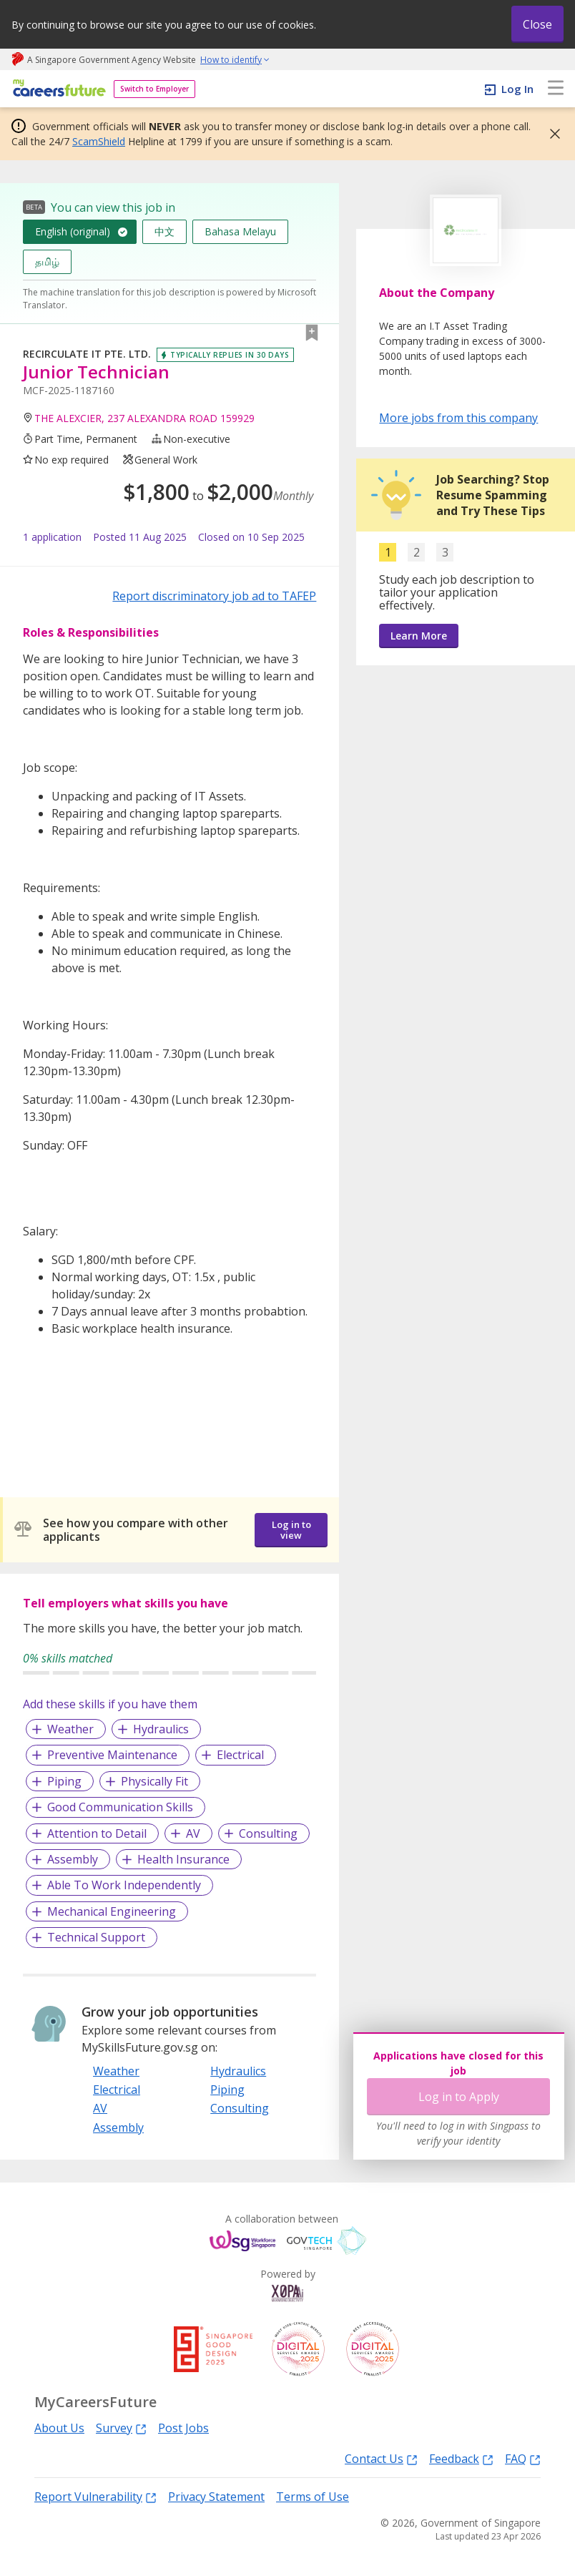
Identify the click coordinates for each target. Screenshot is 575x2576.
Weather (70, 1729)
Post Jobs (183, 2427)
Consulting (268, 1833)
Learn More (418, 635)
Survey (121, 2427)
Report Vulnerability (95, 2496)
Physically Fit (154, 1781)
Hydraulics (161, 1729)
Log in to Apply (458, 2097)
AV (193, 1833)
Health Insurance (183, 1859)
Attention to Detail (97, 1833)
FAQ (523, 2458)
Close (537, 24)
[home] (57, 89)
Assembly (72, 1859)
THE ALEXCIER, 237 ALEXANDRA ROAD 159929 (144, 418)
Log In (517, 89)
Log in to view (291, 1530)
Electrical (240, 1755)
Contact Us (381, 2458)
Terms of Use (312, 2496)
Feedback (461, 2458)
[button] (551, 133)
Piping (64, 1781)
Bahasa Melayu (240, 231)
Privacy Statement (216, 2496)
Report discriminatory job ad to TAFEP (214, 596)
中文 (164, 231)
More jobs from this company (458, 417)
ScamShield (98, 141)
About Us (59, 2427)
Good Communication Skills (120, 1807)
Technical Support (96, 1937)
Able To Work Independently (124, 1885)
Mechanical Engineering (111, 1911)
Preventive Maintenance (112, 1755)
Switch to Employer (154, 89)
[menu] (556, 89)
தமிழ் (47, 261)
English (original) (72, 231)
